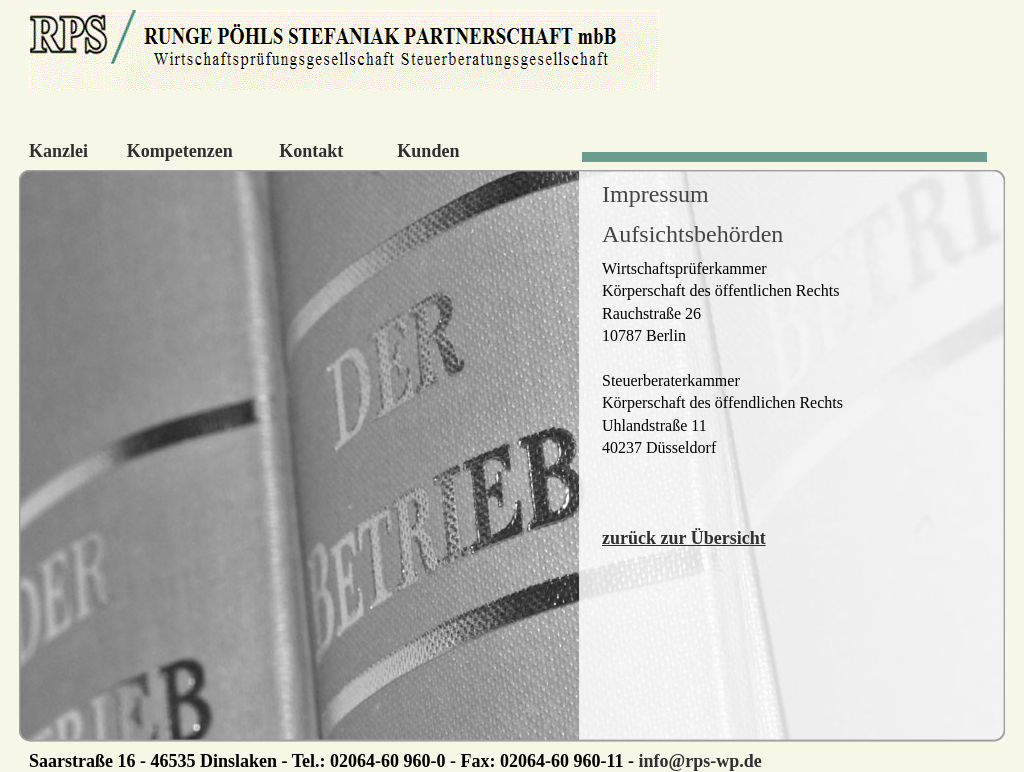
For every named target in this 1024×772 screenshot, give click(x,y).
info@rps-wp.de (699, 761)
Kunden (428, 151)
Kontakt (311, 151)
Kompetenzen (180, 151)
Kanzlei (58, 151)
